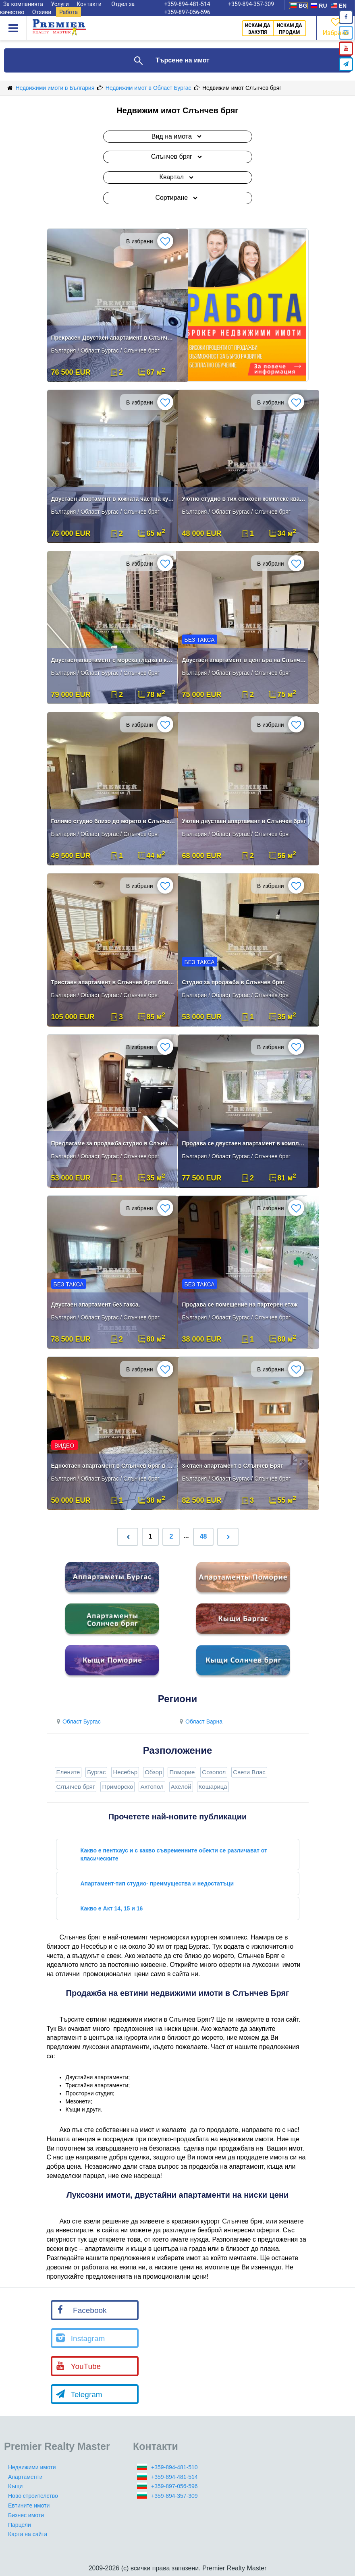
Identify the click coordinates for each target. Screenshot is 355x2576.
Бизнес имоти (26, 2515)
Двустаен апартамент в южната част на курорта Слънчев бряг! (113, 499)
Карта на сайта (27, 2534)
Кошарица (213, 1786)
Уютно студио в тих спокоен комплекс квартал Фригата (244, 499)
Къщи (15, 2486)
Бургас (96, 1772)
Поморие (182, 1772)
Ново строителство (33, 2496)
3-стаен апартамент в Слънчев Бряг (232, 1465)
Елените (68, 1772)
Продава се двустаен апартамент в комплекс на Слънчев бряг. (244, 1143)
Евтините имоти (29, 2505)
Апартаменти (25, 2477)
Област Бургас (78, 1721)
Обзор (153, 1772)
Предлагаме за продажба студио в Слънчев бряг (113, 1143)
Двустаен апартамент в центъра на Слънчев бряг (244, 660)
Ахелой (181, 1786)
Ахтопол (151, 1786)
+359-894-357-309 (174, 2496)
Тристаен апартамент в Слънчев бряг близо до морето (113, 982)
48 (203, 1536)
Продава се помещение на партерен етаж (240, 1304)
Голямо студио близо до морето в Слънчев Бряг (113, 821)
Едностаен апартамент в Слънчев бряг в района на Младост (113, 1465)
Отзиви (42, 12)
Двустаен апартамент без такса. (95, 1304)
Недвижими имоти (32, 2467)
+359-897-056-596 (187, 12)
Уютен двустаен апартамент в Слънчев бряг (244, 821)
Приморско (117, 1786)
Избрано (336, 26)
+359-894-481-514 (174, 2477)
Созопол (214, 1772)
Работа (68, 12)
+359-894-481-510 (174, 2467)
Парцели (19, 2525)
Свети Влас (249, 1772)
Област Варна (200, 1721)
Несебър (125, 1772)
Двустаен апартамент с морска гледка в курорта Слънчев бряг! (113, 660)
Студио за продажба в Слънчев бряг (233, 982)
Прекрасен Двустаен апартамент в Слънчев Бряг (113, 337)
